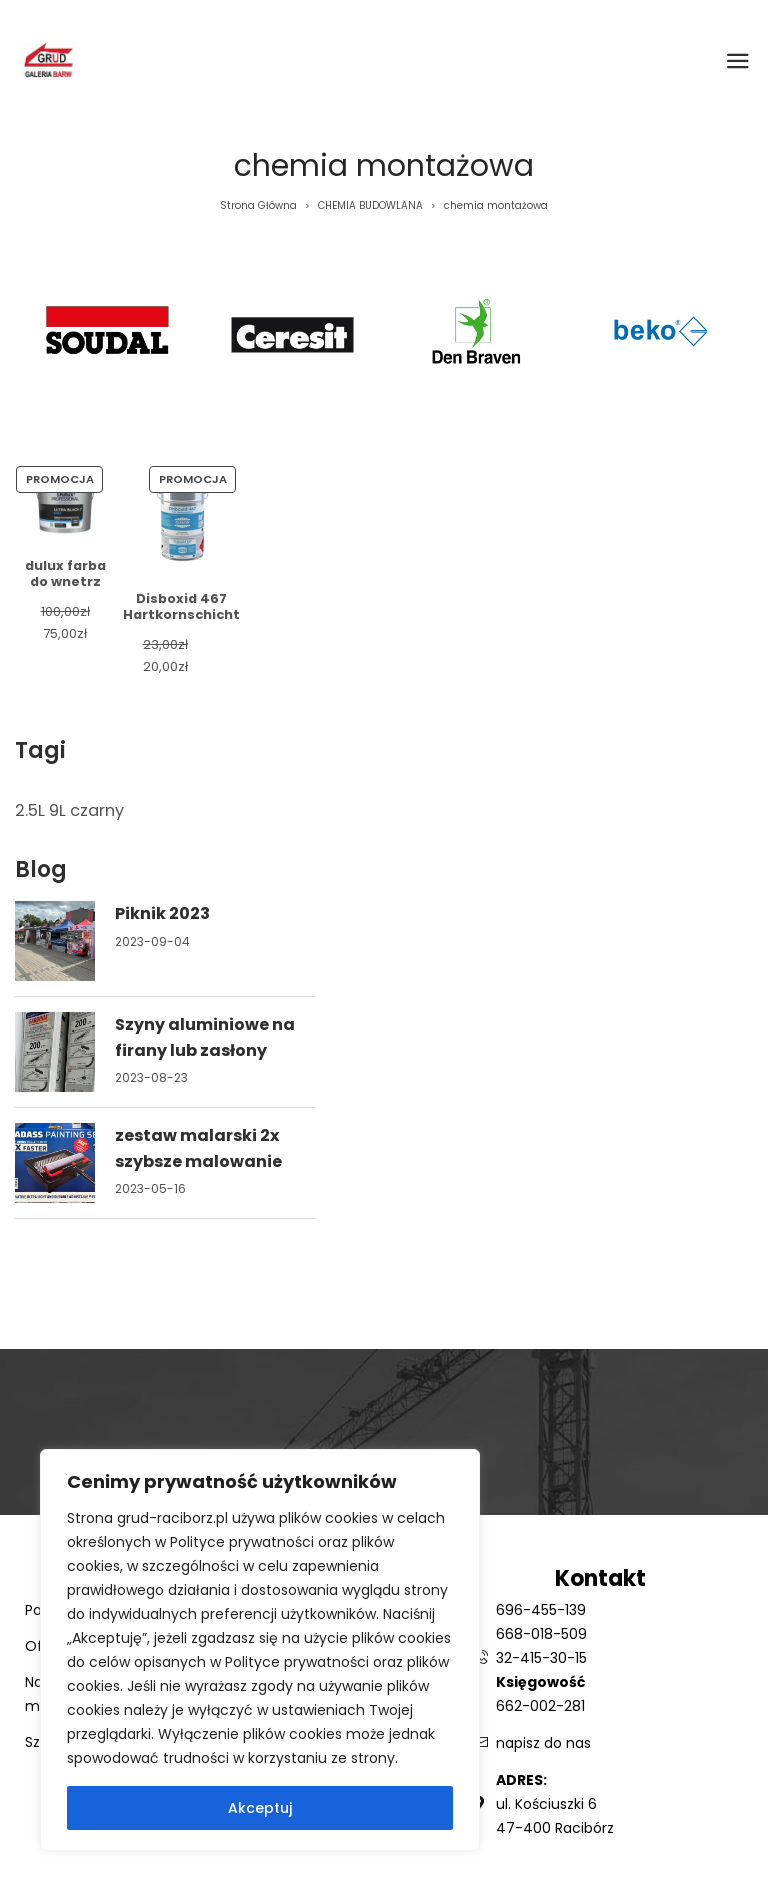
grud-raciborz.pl (174, 1518)
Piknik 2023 (162, 913)
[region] (260, 1650)
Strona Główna (258, 205)
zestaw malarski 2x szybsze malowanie (198, 1148)
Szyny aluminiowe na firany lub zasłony (205, 1037)
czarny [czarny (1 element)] (97, 810)
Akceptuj (260, 1808)
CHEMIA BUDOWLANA (370, 205)
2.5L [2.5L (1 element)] (30, 810)
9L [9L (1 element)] (57, 810)
